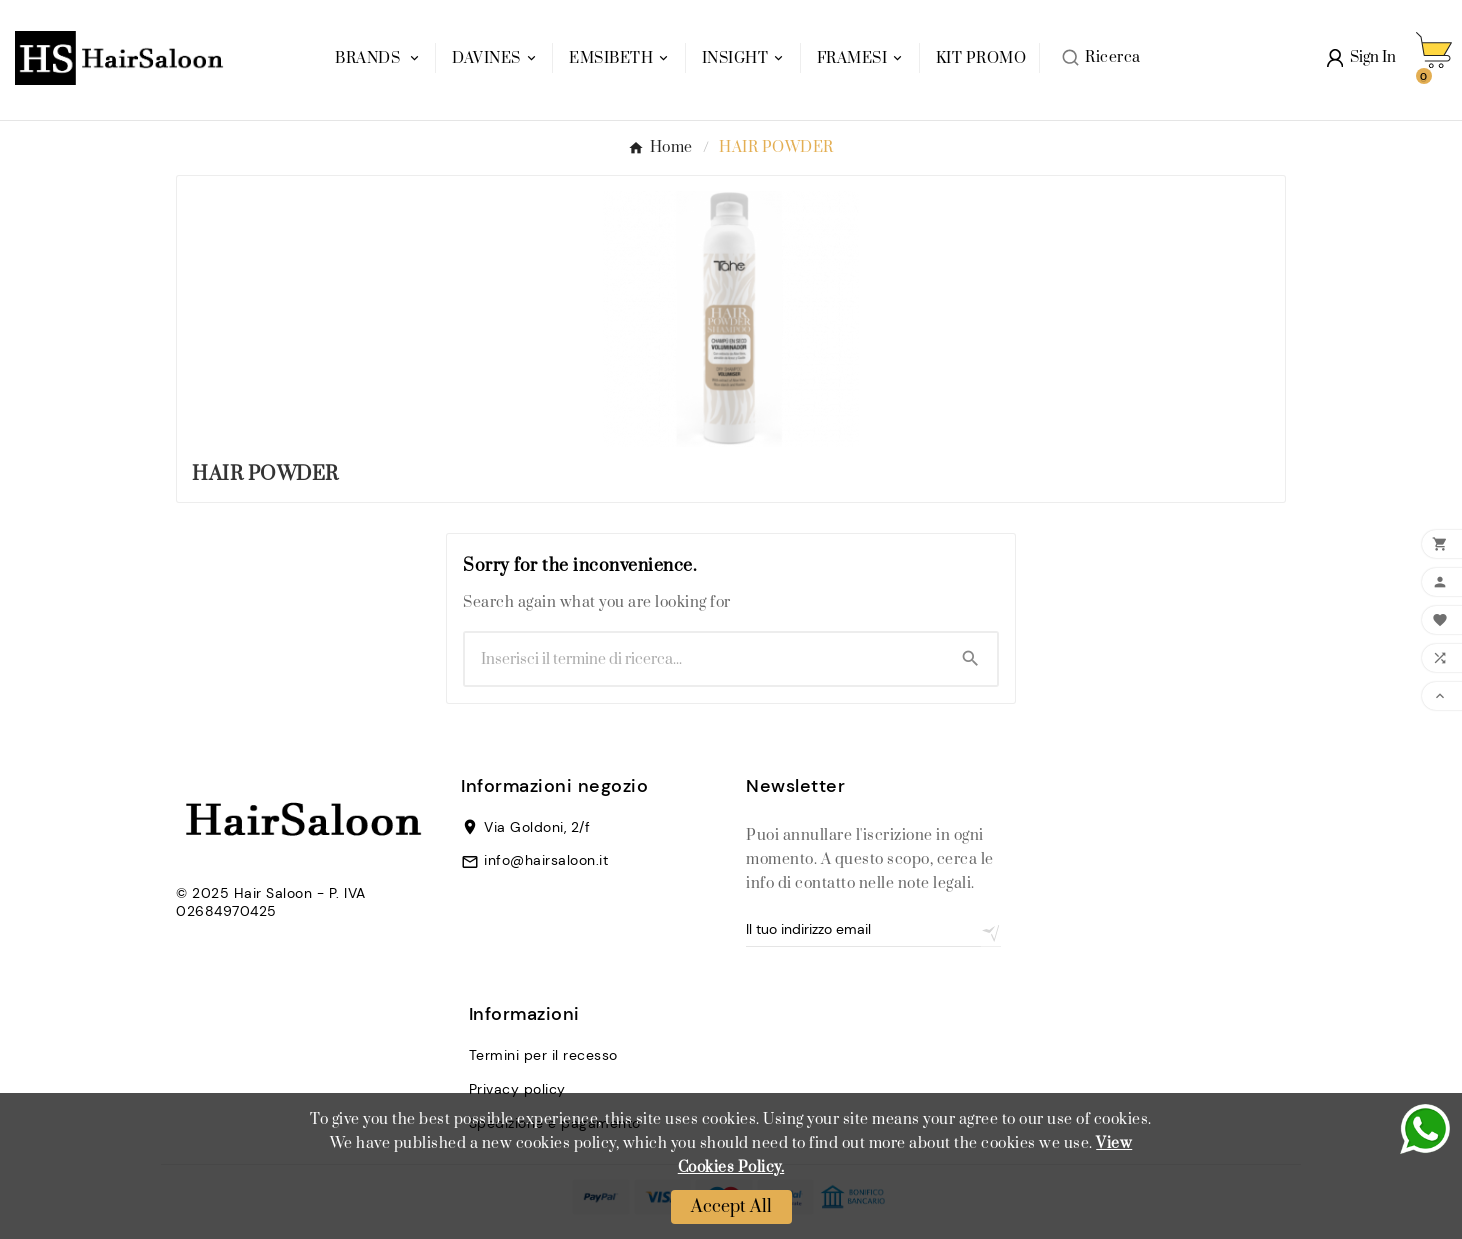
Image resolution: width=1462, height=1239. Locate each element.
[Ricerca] (704, 659)
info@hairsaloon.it (546, 860)
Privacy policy (517, 1089)
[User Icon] (1361, 57)
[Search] (970, 658)
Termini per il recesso (543, 1055)
